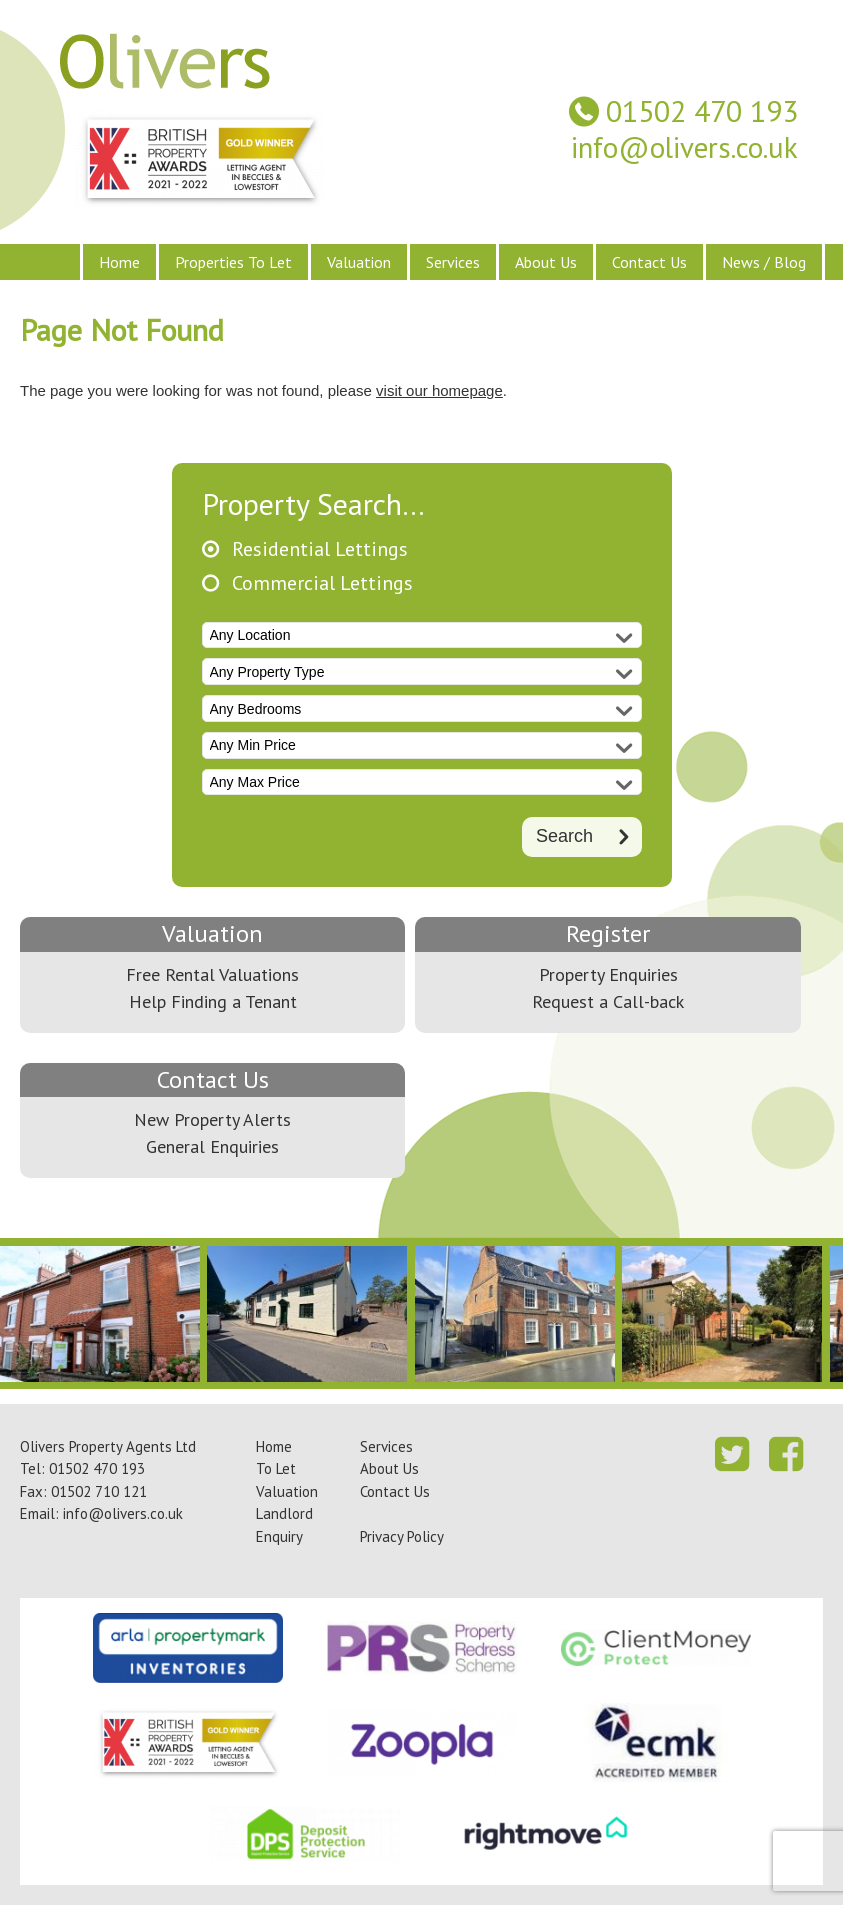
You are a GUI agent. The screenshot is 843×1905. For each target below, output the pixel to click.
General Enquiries (212, 1146)
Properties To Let (233, 262)
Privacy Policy (402, 1536)
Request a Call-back (608, 1001)
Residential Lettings (320, 549)
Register (608, 933)
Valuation (359, 262)
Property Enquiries (608, 974)
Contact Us (649, 262)
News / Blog (764, 262)
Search (564, 836)
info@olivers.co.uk (684, 147)
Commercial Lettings (322, 583)
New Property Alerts (212, 1119)
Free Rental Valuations (212, 974)
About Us (546, 262)
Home (119, 262)
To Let (276, 1468)
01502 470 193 (702, 111)
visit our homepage (439, 390)
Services (453, 262)
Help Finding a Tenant (213, 1001)
